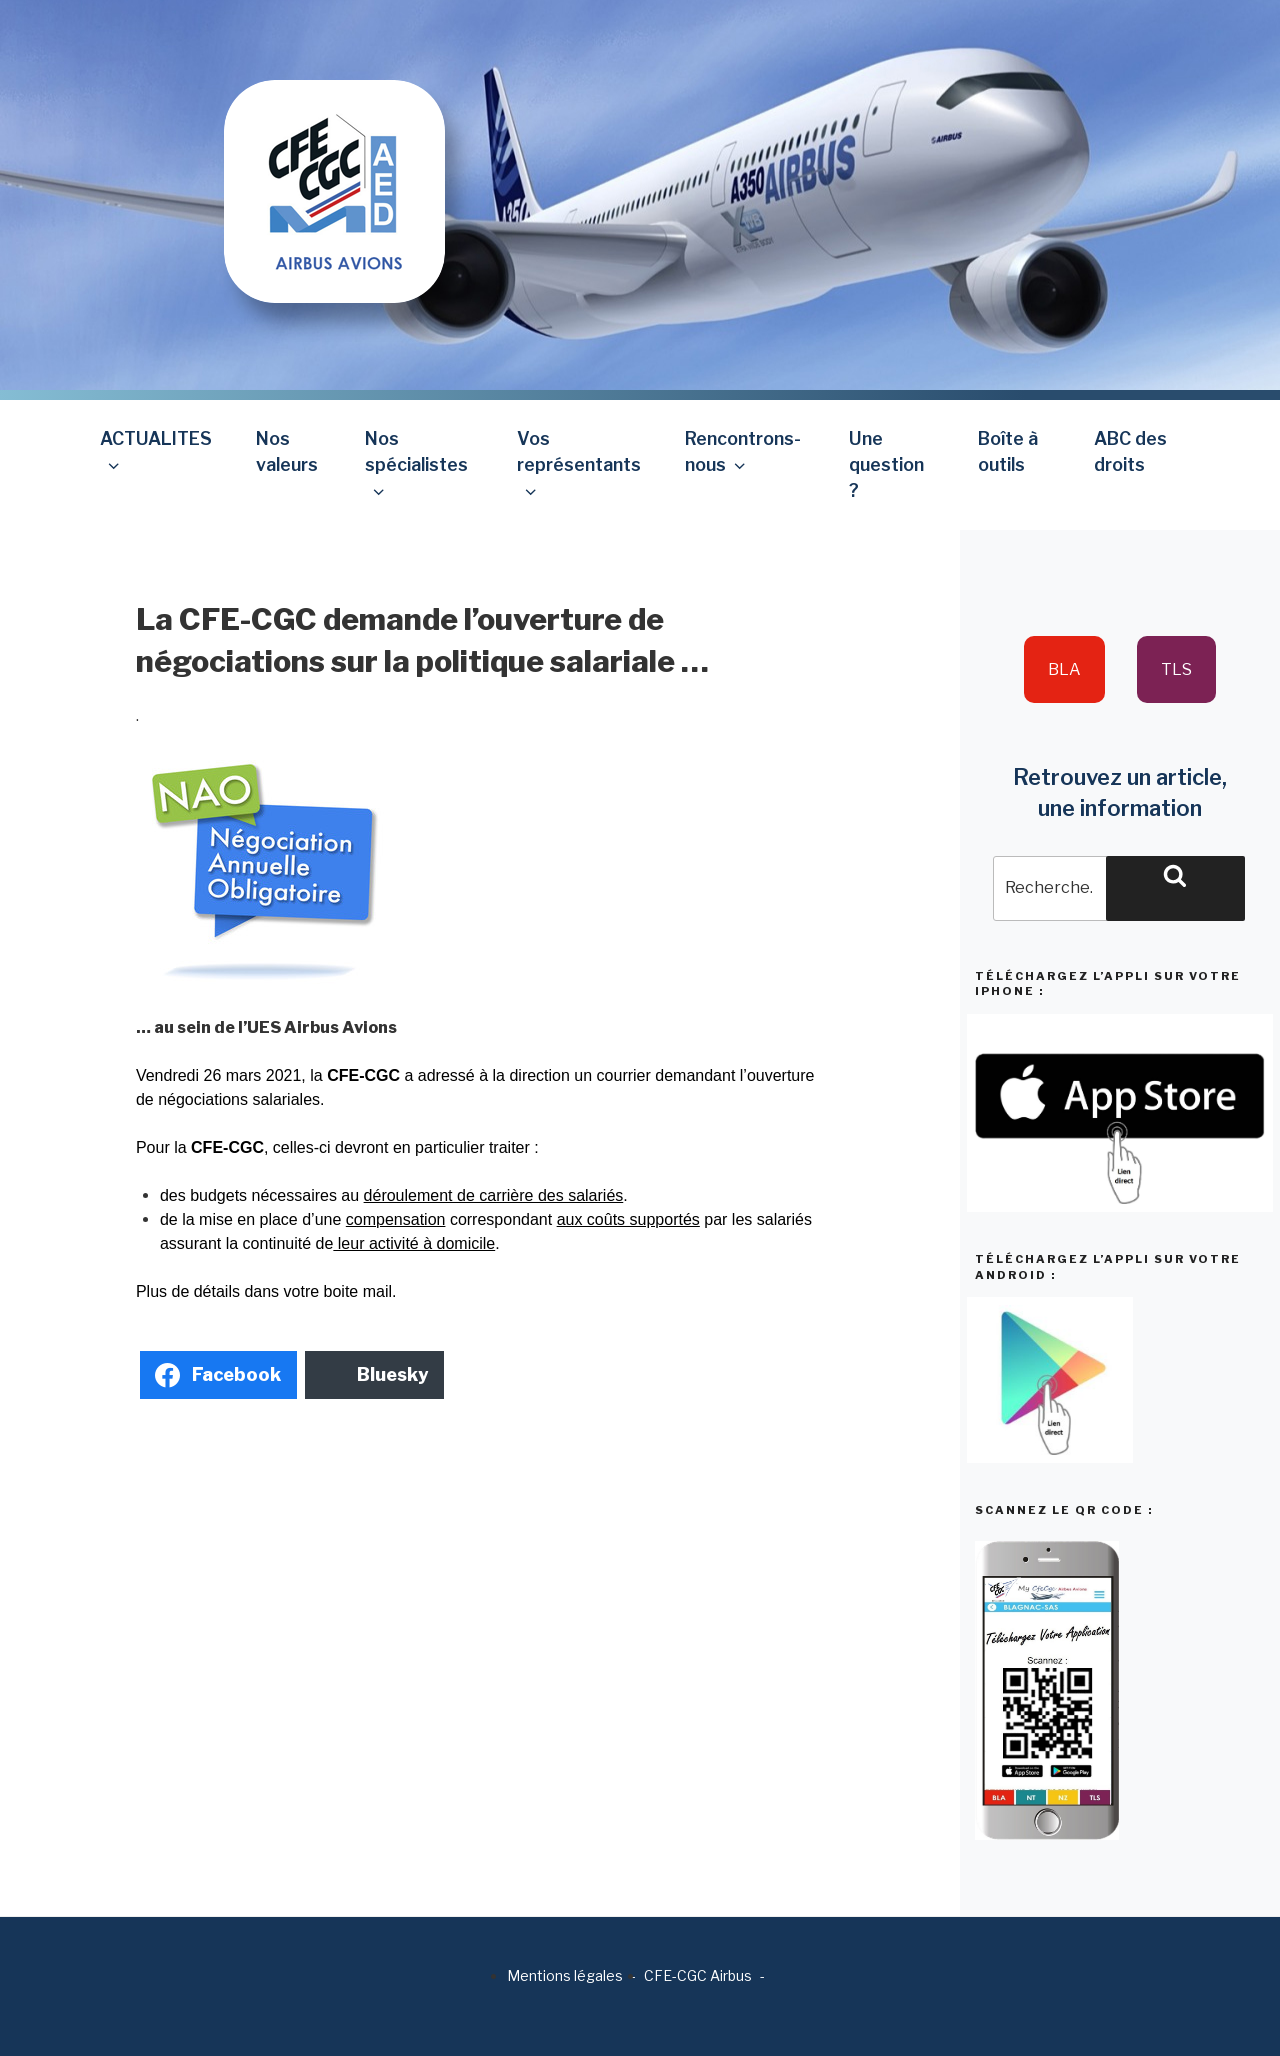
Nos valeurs (287, 451)
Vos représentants (579, 464)
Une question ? (886, 465)
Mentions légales (565, 1975)
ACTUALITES (156, 451)
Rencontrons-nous (743, 451)
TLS (1176, 669)
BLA (1064, 669)
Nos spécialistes (416, 464)
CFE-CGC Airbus (698, 1975)
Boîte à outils (1008, 451)
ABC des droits (1130, 451)
